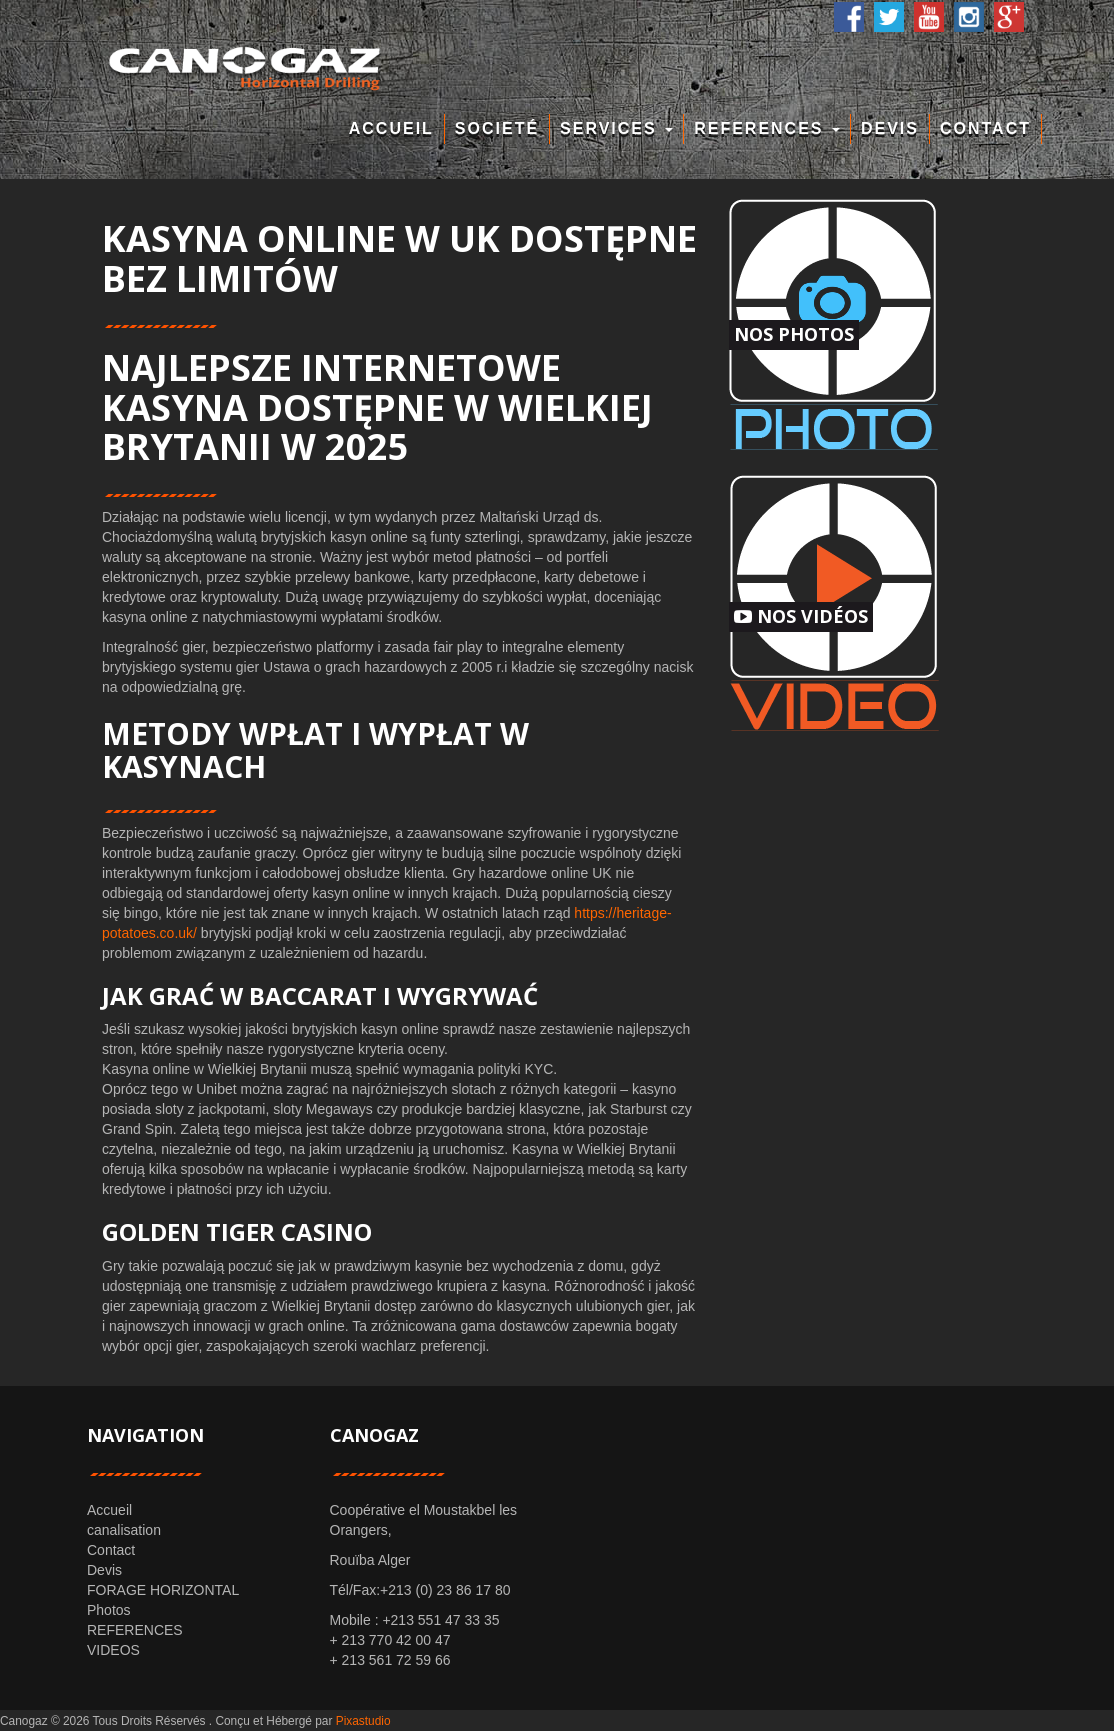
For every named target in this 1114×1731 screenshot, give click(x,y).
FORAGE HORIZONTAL (163, 1590)
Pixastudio (363, 1721)
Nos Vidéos (801, 616)
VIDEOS (113, 1650)
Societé (497, 128)
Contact (985, 128)
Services (616, 128)
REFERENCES (767, 128)
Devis (890, 128)
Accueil (391, 128)
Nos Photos (794, 334)
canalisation (124, 1530)
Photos (109, 1610)
